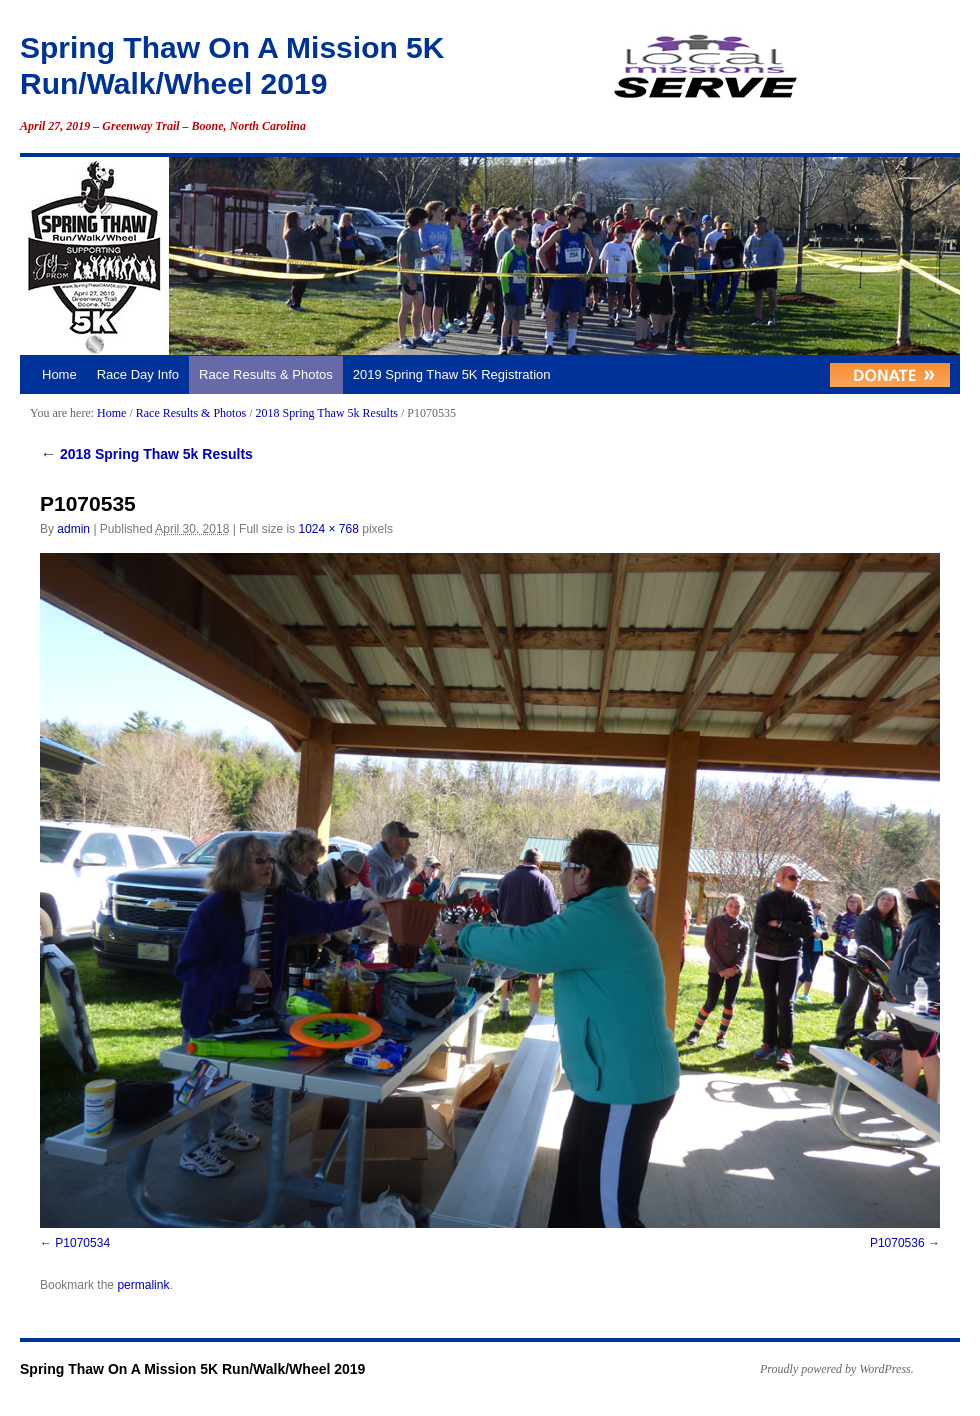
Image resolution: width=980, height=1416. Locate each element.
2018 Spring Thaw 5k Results (326, 413)
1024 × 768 (328, 529)
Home (59, 374)
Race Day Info (138, 374)
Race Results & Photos (266, 374)
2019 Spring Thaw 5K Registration (452, 374)
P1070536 (897, 1243)
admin (73, 529)
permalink (143, 1285)
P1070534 (82, 1243)
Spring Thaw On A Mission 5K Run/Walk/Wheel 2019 (192, 1369)
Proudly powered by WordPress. (837, 1369)
